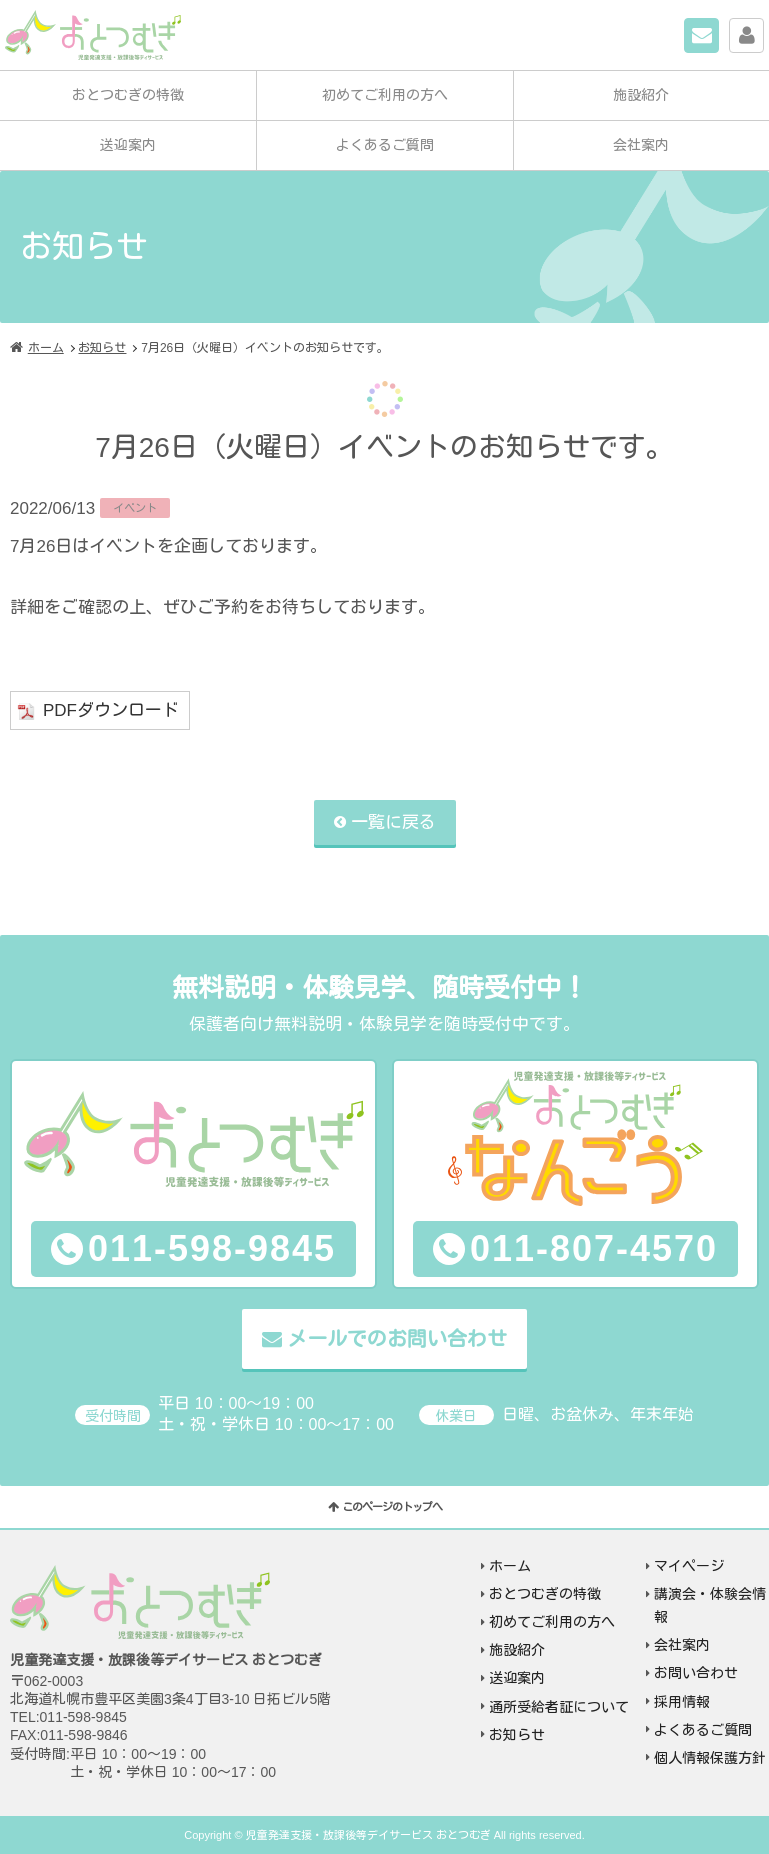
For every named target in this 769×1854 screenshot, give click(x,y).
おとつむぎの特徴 (128, 95)
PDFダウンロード (111, 711)
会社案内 (641, 145)
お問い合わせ (718, 32)
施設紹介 (641, 95)
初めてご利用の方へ (385, 95)
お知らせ (102, 348)
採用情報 (682, 1702)
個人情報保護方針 (710, 1758)
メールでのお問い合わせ (397, 1340)
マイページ (763, 32)
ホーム (46, 348)
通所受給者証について (559, 1707)
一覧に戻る (393, 822)
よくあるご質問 (385, 145)
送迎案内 (128, 145)
